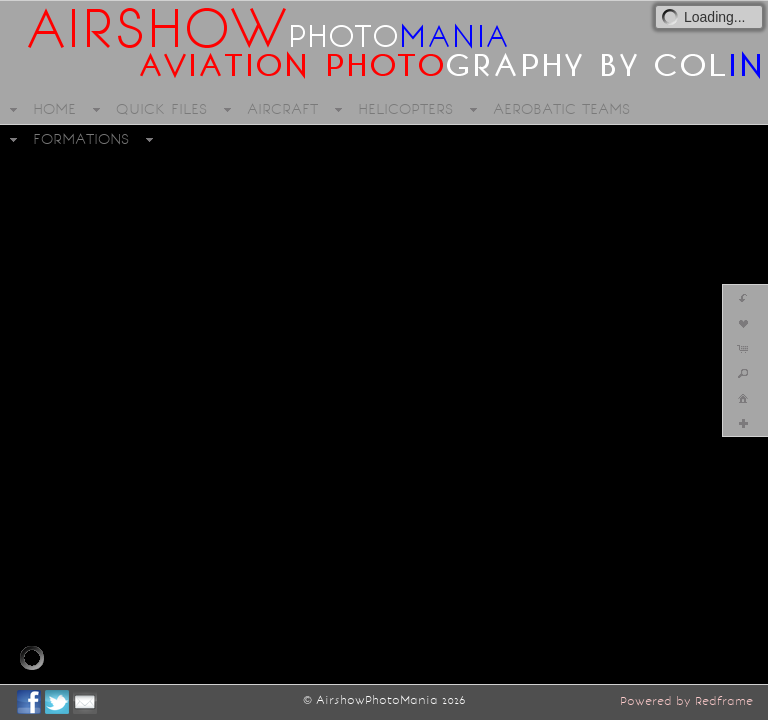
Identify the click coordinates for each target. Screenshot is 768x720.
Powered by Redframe (686, 701)
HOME (54, 109)
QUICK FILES (161, 109)
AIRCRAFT (282, 109)
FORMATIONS (81, 139)
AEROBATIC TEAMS (561, 109)
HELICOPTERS (405, 109)
